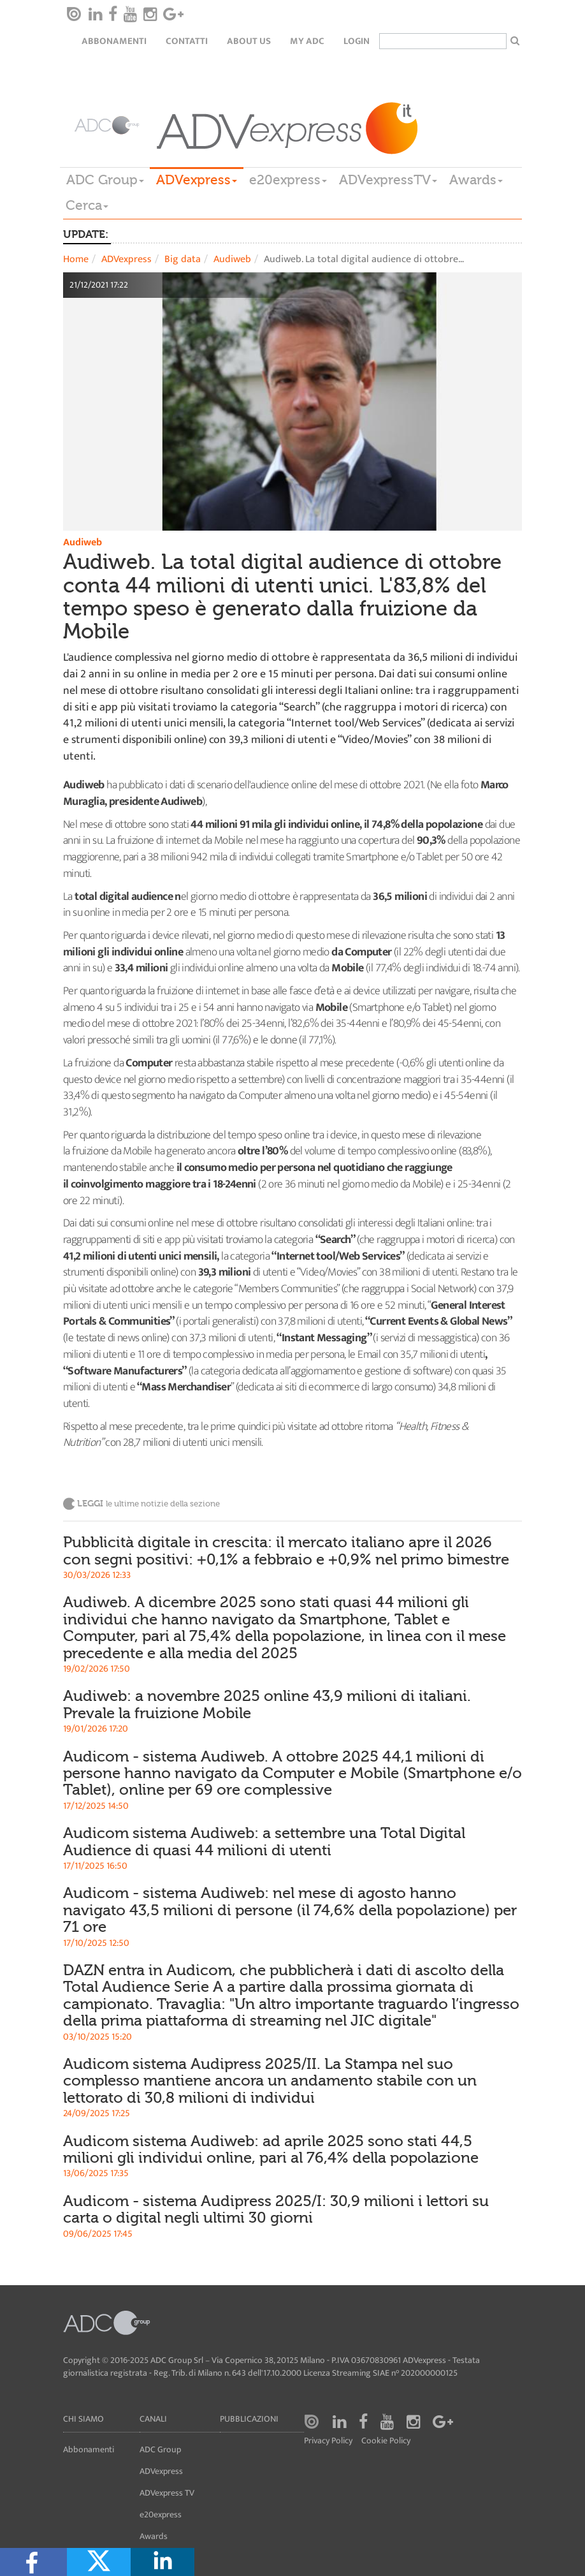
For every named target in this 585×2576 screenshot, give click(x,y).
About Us (249, 41)
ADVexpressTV (388, 180)
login (356, 41)
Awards (476, 180)
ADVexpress (196, 180)
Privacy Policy (328, 2441)
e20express (288, 180)
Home (76, 259)
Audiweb (232, 259)
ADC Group (105, 180)
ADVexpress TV (167, 2492)
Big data (182, 259)
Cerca (87, 205)
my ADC (307, 41)
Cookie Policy (385, 2441)
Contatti (187, 41)
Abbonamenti (114, 41)
